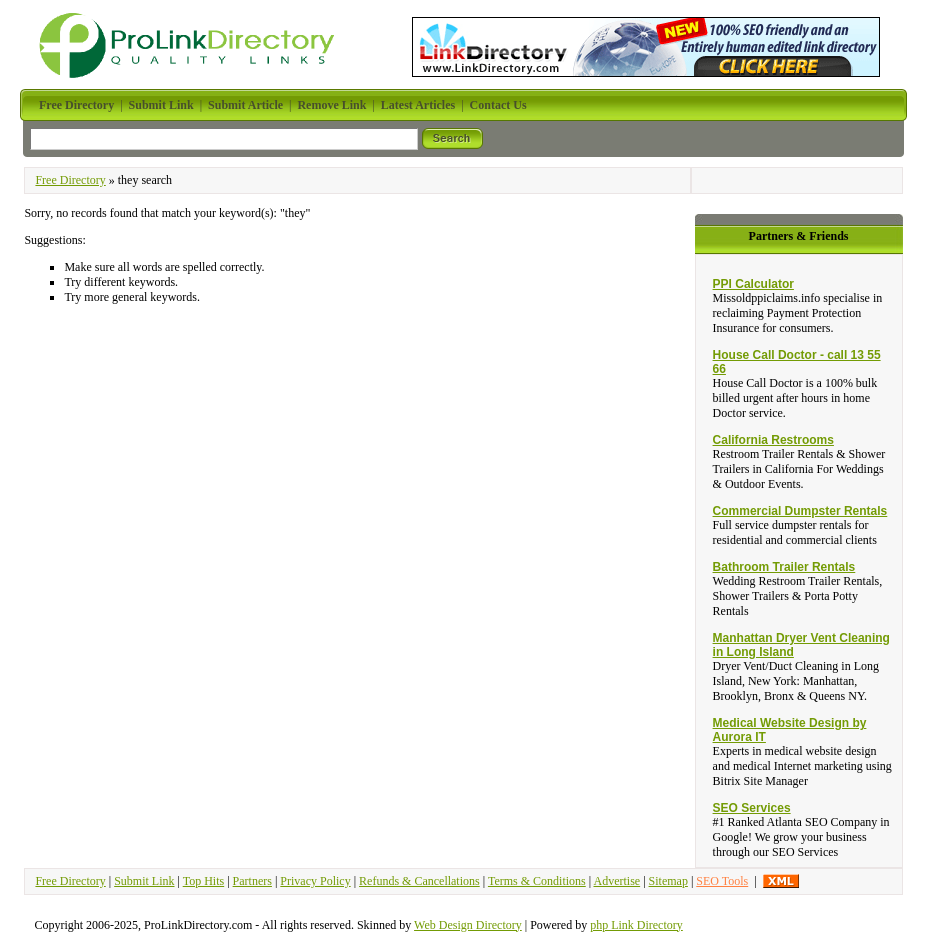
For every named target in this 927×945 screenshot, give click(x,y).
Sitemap (668, 881)
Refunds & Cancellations (419, 881)
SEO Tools (722, 881)
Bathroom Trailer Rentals (784, 567)
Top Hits (204, 881)
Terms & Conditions (537, 881)
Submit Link (144, 881)
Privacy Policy (315, 881)
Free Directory (70, 180)
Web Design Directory (468, 925)
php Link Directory (636, 925)
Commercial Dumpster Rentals (800, 511)
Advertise (616, 881)
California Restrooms (773, 440)
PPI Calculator (753, 284)
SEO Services (752, 808)
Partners (252, 881)
